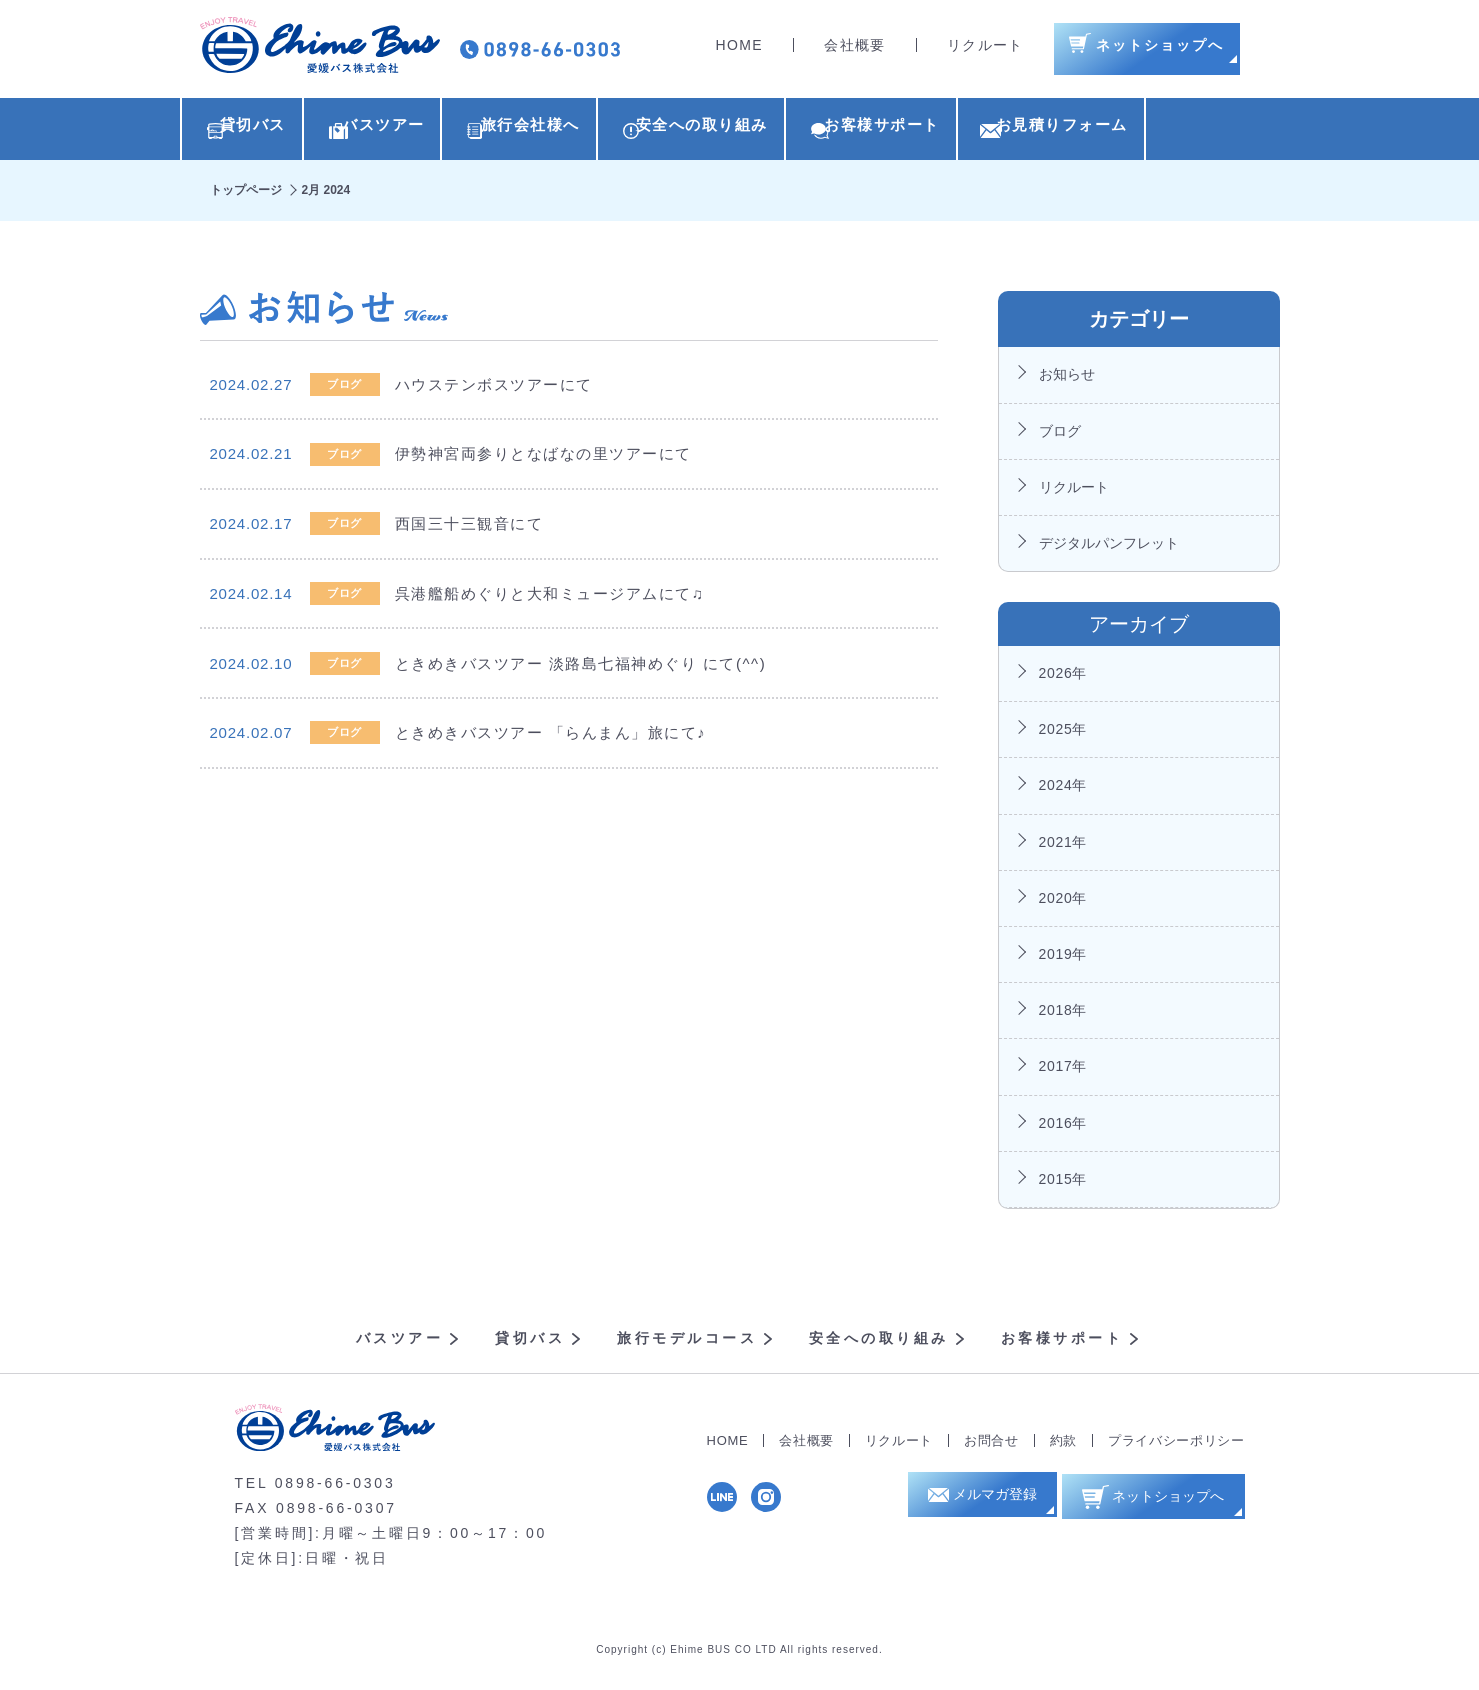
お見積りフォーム (1189, 131)
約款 (1063, 1445)
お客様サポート (984, 131)
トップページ (246, 195)
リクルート (985, 50)
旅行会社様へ (581, 131)
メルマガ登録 (987, 1505)
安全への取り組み (778, 131)
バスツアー (409, 131)
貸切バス (252, 131)
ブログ (1060, 436)
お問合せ (991, 1445)
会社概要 (855, 50)
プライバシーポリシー (1176, 1445)
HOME (740, 50)
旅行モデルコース (687, 1344)
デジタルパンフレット (1109, 549)
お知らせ (1067, 380)
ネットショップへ (1161, 1504)
